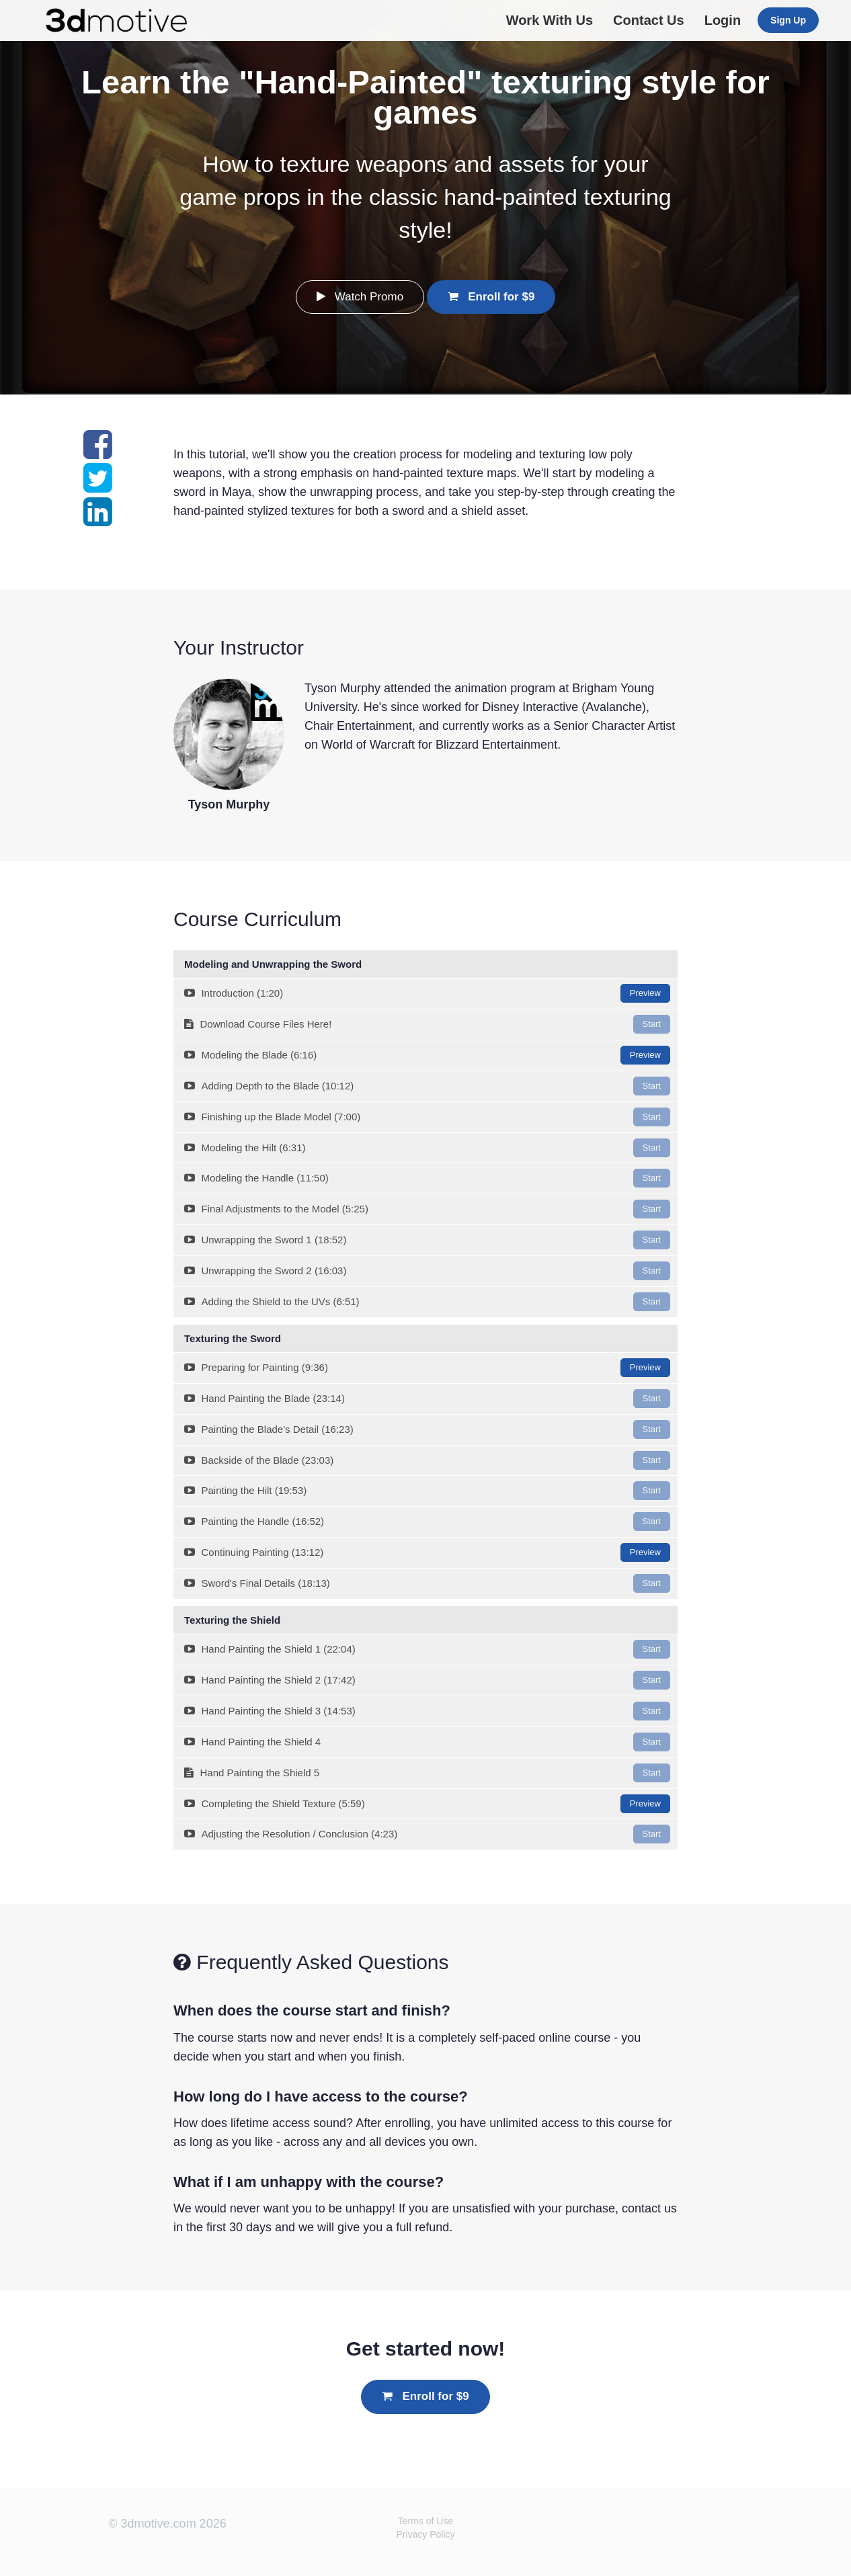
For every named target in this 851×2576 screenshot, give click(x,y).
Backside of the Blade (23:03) (427, 1460)
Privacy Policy (425, 2534)
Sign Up (788, 20)
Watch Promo (360, 296)
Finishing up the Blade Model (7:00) (427, 1117)
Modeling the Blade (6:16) (427, 1055)
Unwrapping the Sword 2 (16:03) (427, 1270)
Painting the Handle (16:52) (427, 1521)
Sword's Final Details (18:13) (427, 1583)
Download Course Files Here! (427, 1024)
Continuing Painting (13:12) (427, 1552)
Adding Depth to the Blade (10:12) (427, 1086)
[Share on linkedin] (97, 519)
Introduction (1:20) (427, 993)
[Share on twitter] (97, 486)
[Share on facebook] (97, 452)
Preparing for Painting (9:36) (427, 1367)
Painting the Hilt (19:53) (427, 1490)
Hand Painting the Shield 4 (427, 1742)
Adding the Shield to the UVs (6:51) (427, 1301)
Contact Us (648, 20)
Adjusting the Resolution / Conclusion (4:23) (427, 1834)
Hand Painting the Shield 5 (427, 1772)
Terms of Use (425, 2521)
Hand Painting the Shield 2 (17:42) (427, 1680)
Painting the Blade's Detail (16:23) (427, 1429)
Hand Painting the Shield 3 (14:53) (427, 1711)
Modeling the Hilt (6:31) (427, 1147)
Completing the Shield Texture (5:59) (427, 1803)
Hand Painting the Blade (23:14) (427, 1398)
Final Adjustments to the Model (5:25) (427, 1209)
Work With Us (549, 20)
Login (722, 20)
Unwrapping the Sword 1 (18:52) (427, 1240)
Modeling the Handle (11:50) (427, 1178)
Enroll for (491, 296)
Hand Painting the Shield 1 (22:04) (427, 1649)
